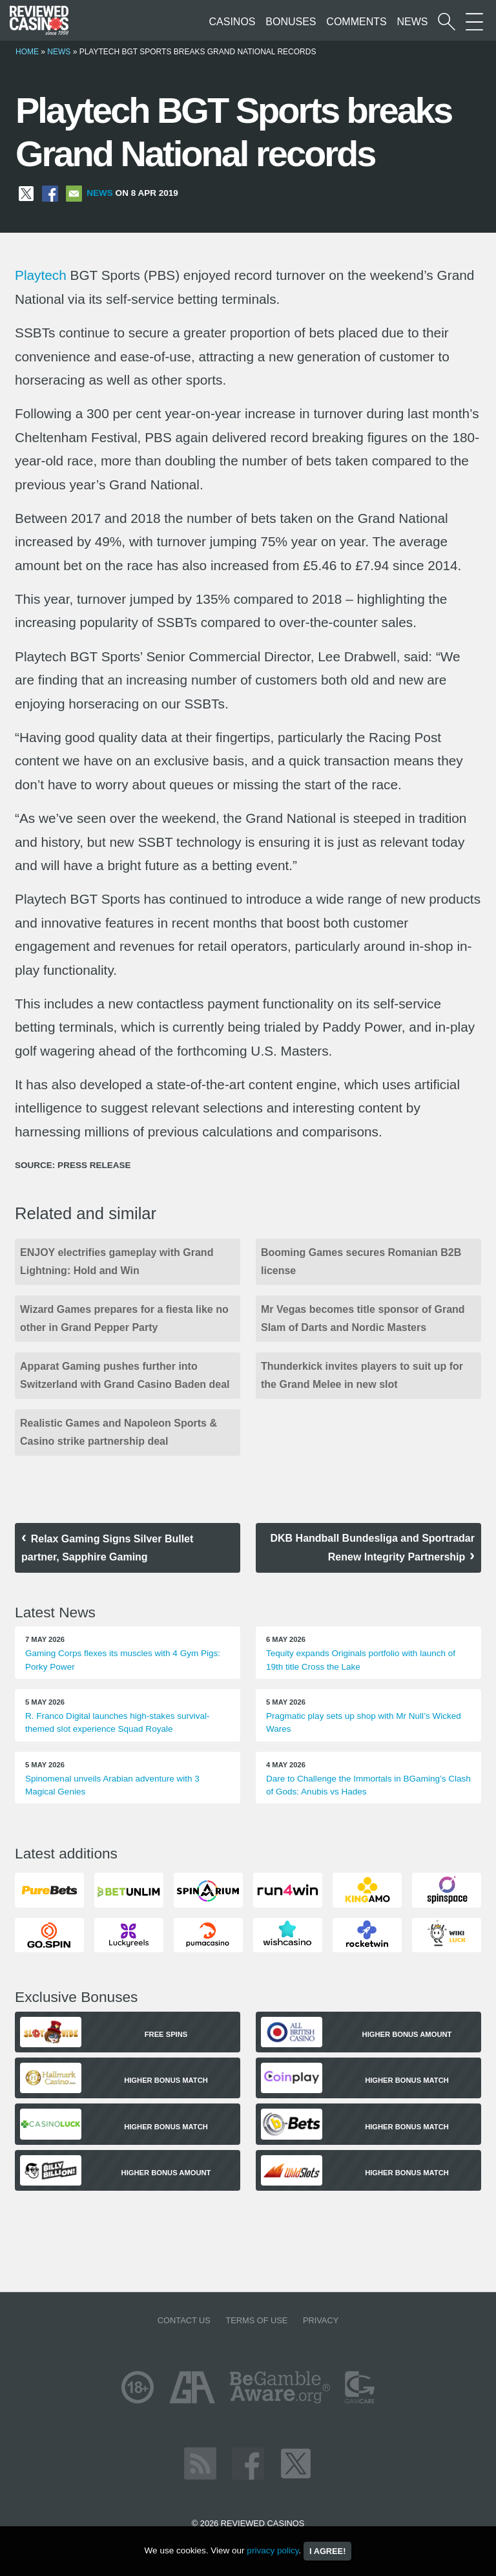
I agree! (327, 2551)
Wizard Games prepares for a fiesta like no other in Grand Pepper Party (124, 1318)
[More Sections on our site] (474, 21)
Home (27, 51)
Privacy (320, 2320)
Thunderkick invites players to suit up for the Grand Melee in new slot (362, 1375)
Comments (356, 21)
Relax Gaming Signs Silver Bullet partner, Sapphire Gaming (107, 1547)
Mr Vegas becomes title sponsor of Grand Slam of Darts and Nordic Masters (363, 1318)
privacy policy (272, 2550)
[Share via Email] (74, 193)
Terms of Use (256, 2320)
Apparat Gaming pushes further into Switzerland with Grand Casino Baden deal (125, 1375)
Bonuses (290, 21)
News (412, 21)
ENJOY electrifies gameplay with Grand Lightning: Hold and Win (116, 1261)
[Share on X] (26, 193)
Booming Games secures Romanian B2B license (361, 1261)
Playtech (41, 275)
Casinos (232, 21)
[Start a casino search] (447, 21)
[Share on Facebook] (50, 193)
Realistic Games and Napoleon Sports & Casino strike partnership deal (118, 1432)
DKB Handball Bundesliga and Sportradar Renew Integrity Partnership (372, 1547)
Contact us (184, 2320)
